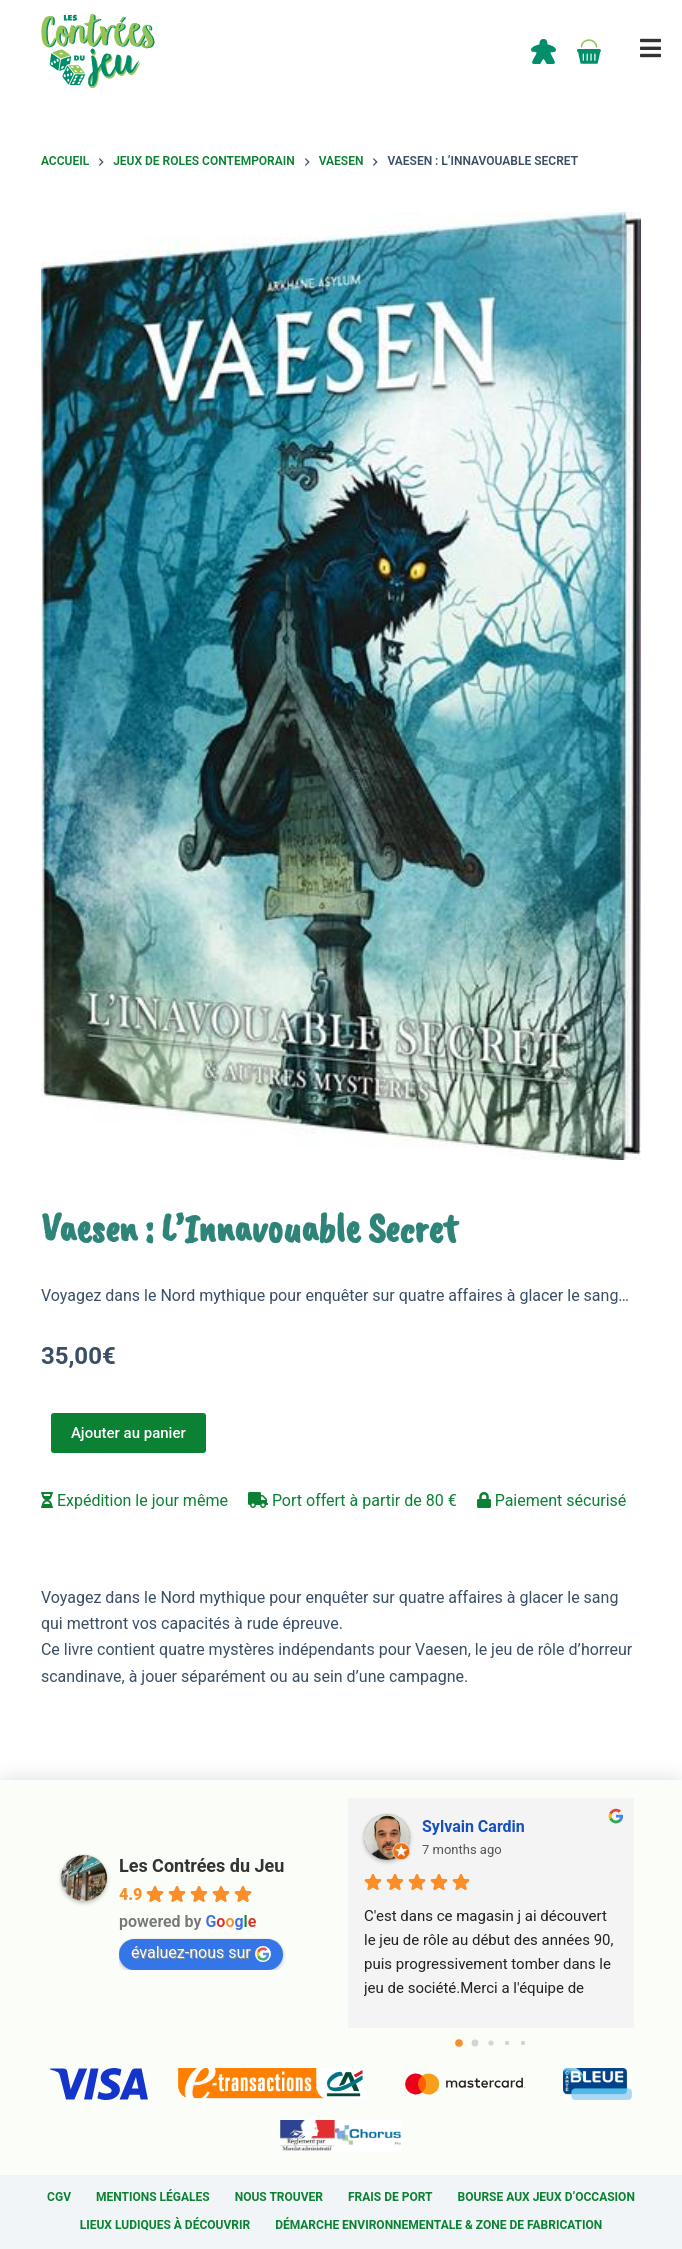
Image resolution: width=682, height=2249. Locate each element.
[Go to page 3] (507, 2043)
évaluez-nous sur (201, 1952)
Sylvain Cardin (473, 1826)
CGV (59, 2197)
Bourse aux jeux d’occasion (546, 2197)
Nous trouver (279, 2197)
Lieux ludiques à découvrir (165, 2225)
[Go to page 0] (459, 2043)
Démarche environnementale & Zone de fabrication (438, 2225)
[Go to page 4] (523, 2043)
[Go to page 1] (475, 2042)
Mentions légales (153, 2197)
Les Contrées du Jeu (201, 1865)
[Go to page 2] (490, 2042)
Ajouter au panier (128, 1433)
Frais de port (390, 2197)
